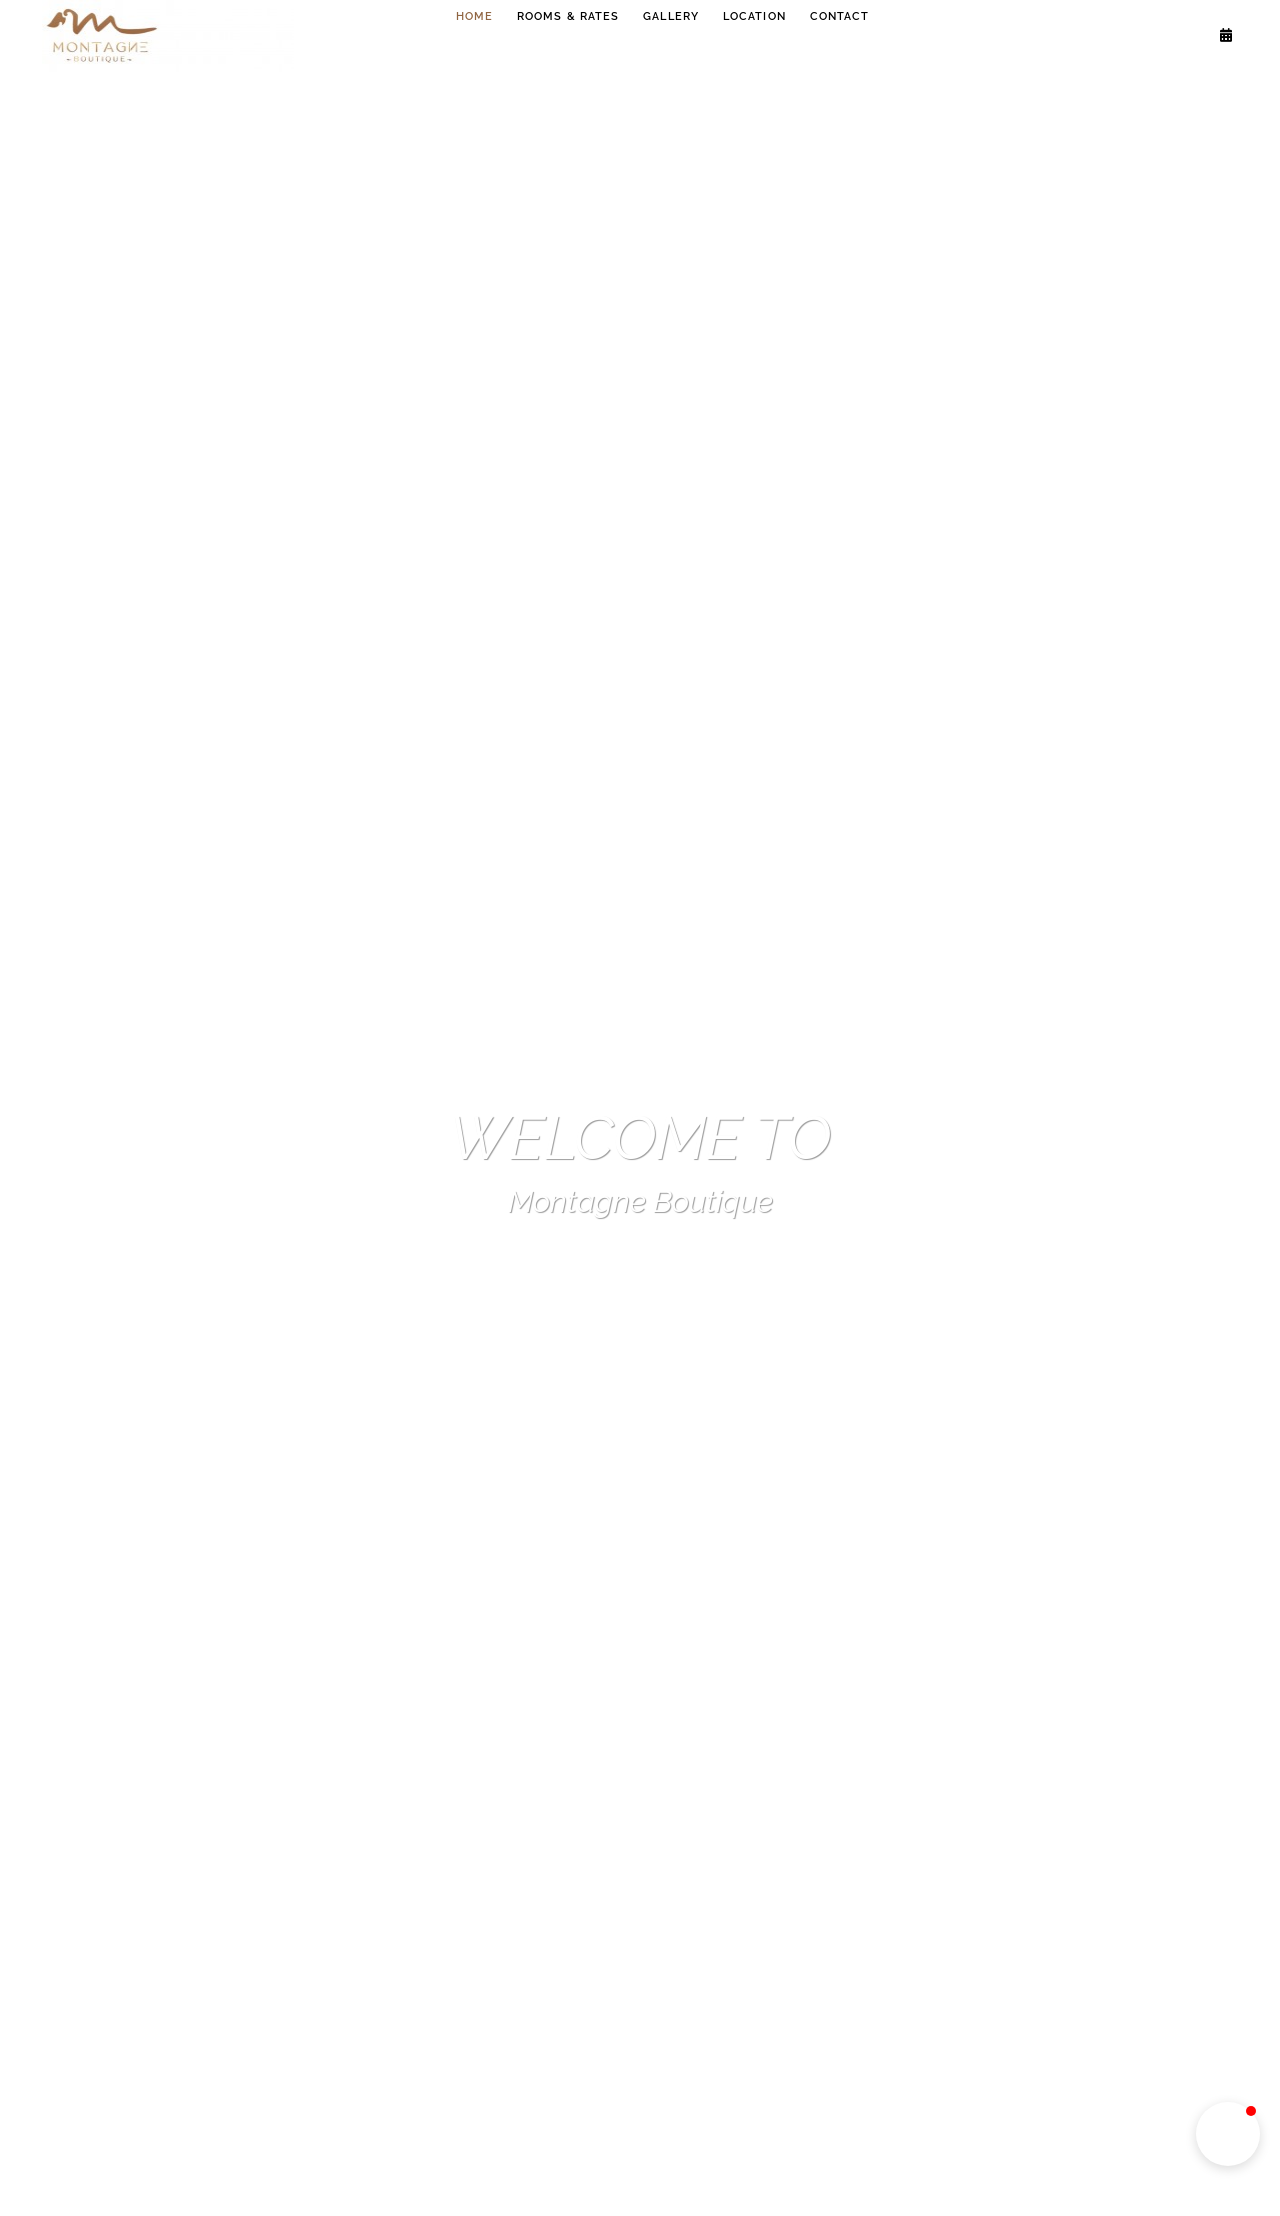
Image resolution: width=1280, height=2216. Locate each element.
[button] (1228, 2134)
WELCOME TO (640, 1138)
